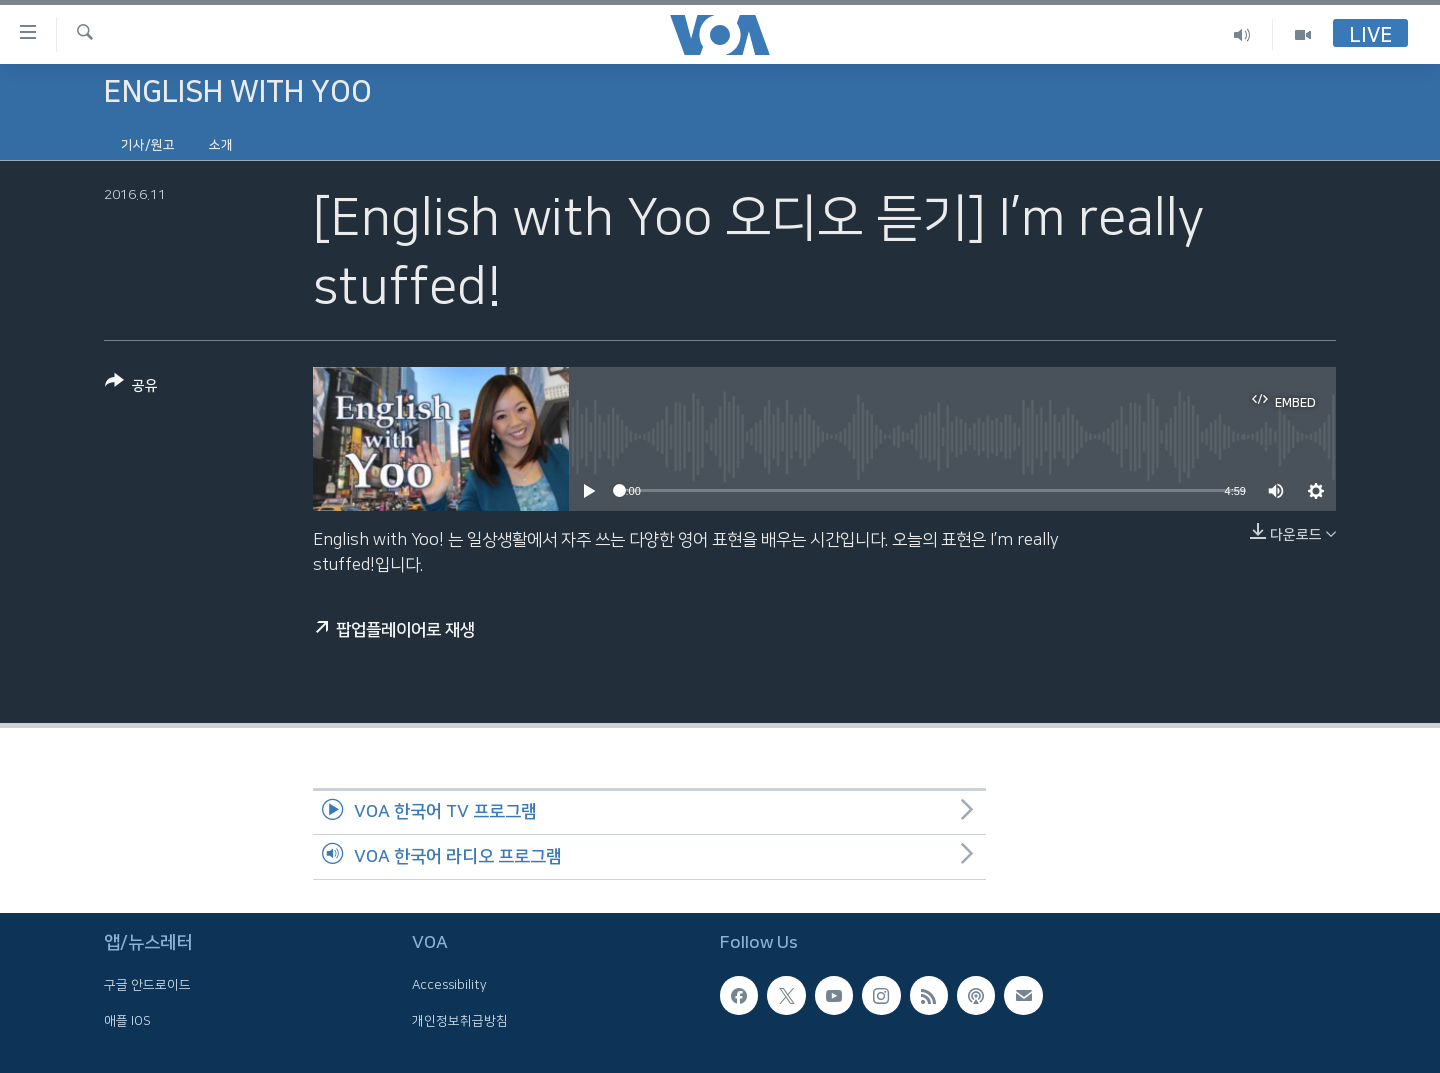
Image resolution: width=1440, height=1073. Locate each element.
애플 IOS (127, 1021)
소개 (221, 145)
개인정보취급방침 (460, 1021)
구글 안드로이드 (147, 985)
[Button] (131, 387)
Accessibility (449, 985)
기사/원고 (148, 145)
